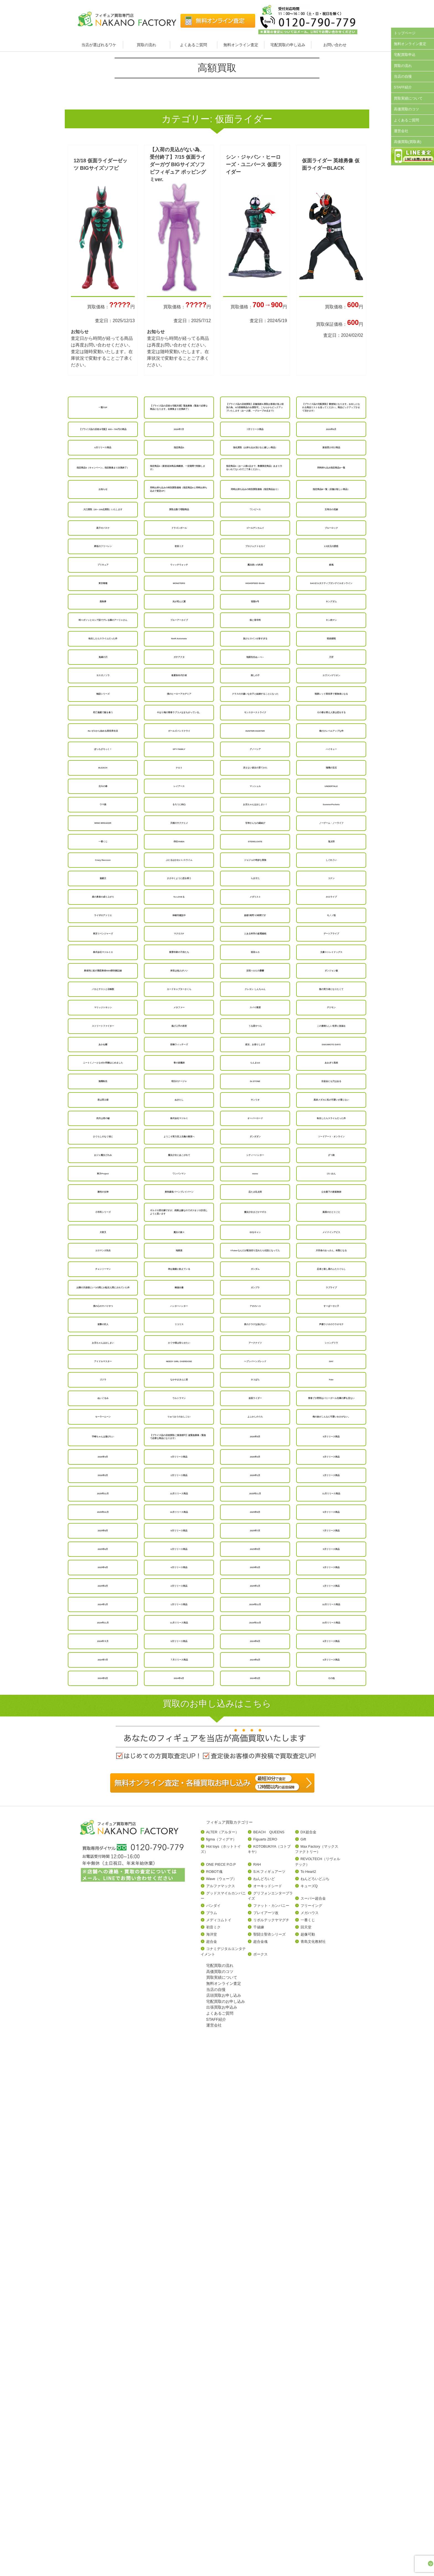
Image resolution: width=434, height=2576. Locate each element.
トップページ (404, 33)
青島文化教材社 (313, 2446)
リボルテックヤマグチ (271, 2424)
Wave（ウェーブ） (221, 2383)
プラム (211, 2417)
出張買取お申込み (221, 2511)
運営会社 (401, 131)
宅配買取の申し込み (287, 45)
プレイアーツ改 (265, 2417)
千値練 (258, 2431)
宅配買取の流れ (219, 2470)
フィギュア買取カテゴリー (229, 2326)
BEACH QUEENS (268, 2336)
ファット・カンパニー (271, 2410)
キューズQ (309, 2390)
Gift (303, 2344)
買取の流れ (146, 45)
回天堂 (306, 2431)
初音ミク (213, 2431)
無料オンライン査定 (240, 45)
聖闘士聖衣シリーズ (269, 2439)
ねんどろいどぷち (315, 2383)
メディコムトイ (218, 2424)
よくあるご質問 (193, 45)
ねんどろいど (264, 2383)
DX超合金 (308, 2336)
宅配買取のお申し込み (225, 2506)
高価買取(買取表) (408, 142)
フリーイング (311, 2410)
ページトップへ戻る (410, 2517)
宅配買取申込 (404, 55)
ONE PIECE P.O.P (221, 2369)
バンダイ (213, 2410)
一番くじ (308, 2424)
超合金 (211, 2446)
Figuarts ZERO (265, 2344)
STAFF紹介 (403, 87)
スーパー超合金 (313, 2403)
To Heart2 (308, 2376)
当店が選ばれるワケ (99, 45)
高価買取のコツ (406, 109)
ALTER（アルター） (222, 2336)
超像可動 (308, 2439)
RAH (257, 2369)
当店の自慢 (403, 76)
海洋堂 (211, 2439)
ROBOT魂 (214, 2376)
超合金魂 (260, 2446)
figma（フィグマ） (221, 2344)
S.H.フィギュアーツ (269, 2376)
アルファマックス (220, 2390)
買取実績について (408, 98)
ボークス (260, 2459)
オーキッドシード (267, 2390)
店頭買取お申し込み (223, 2499)
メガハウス (310, 2417)
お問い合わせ (335, 45)
